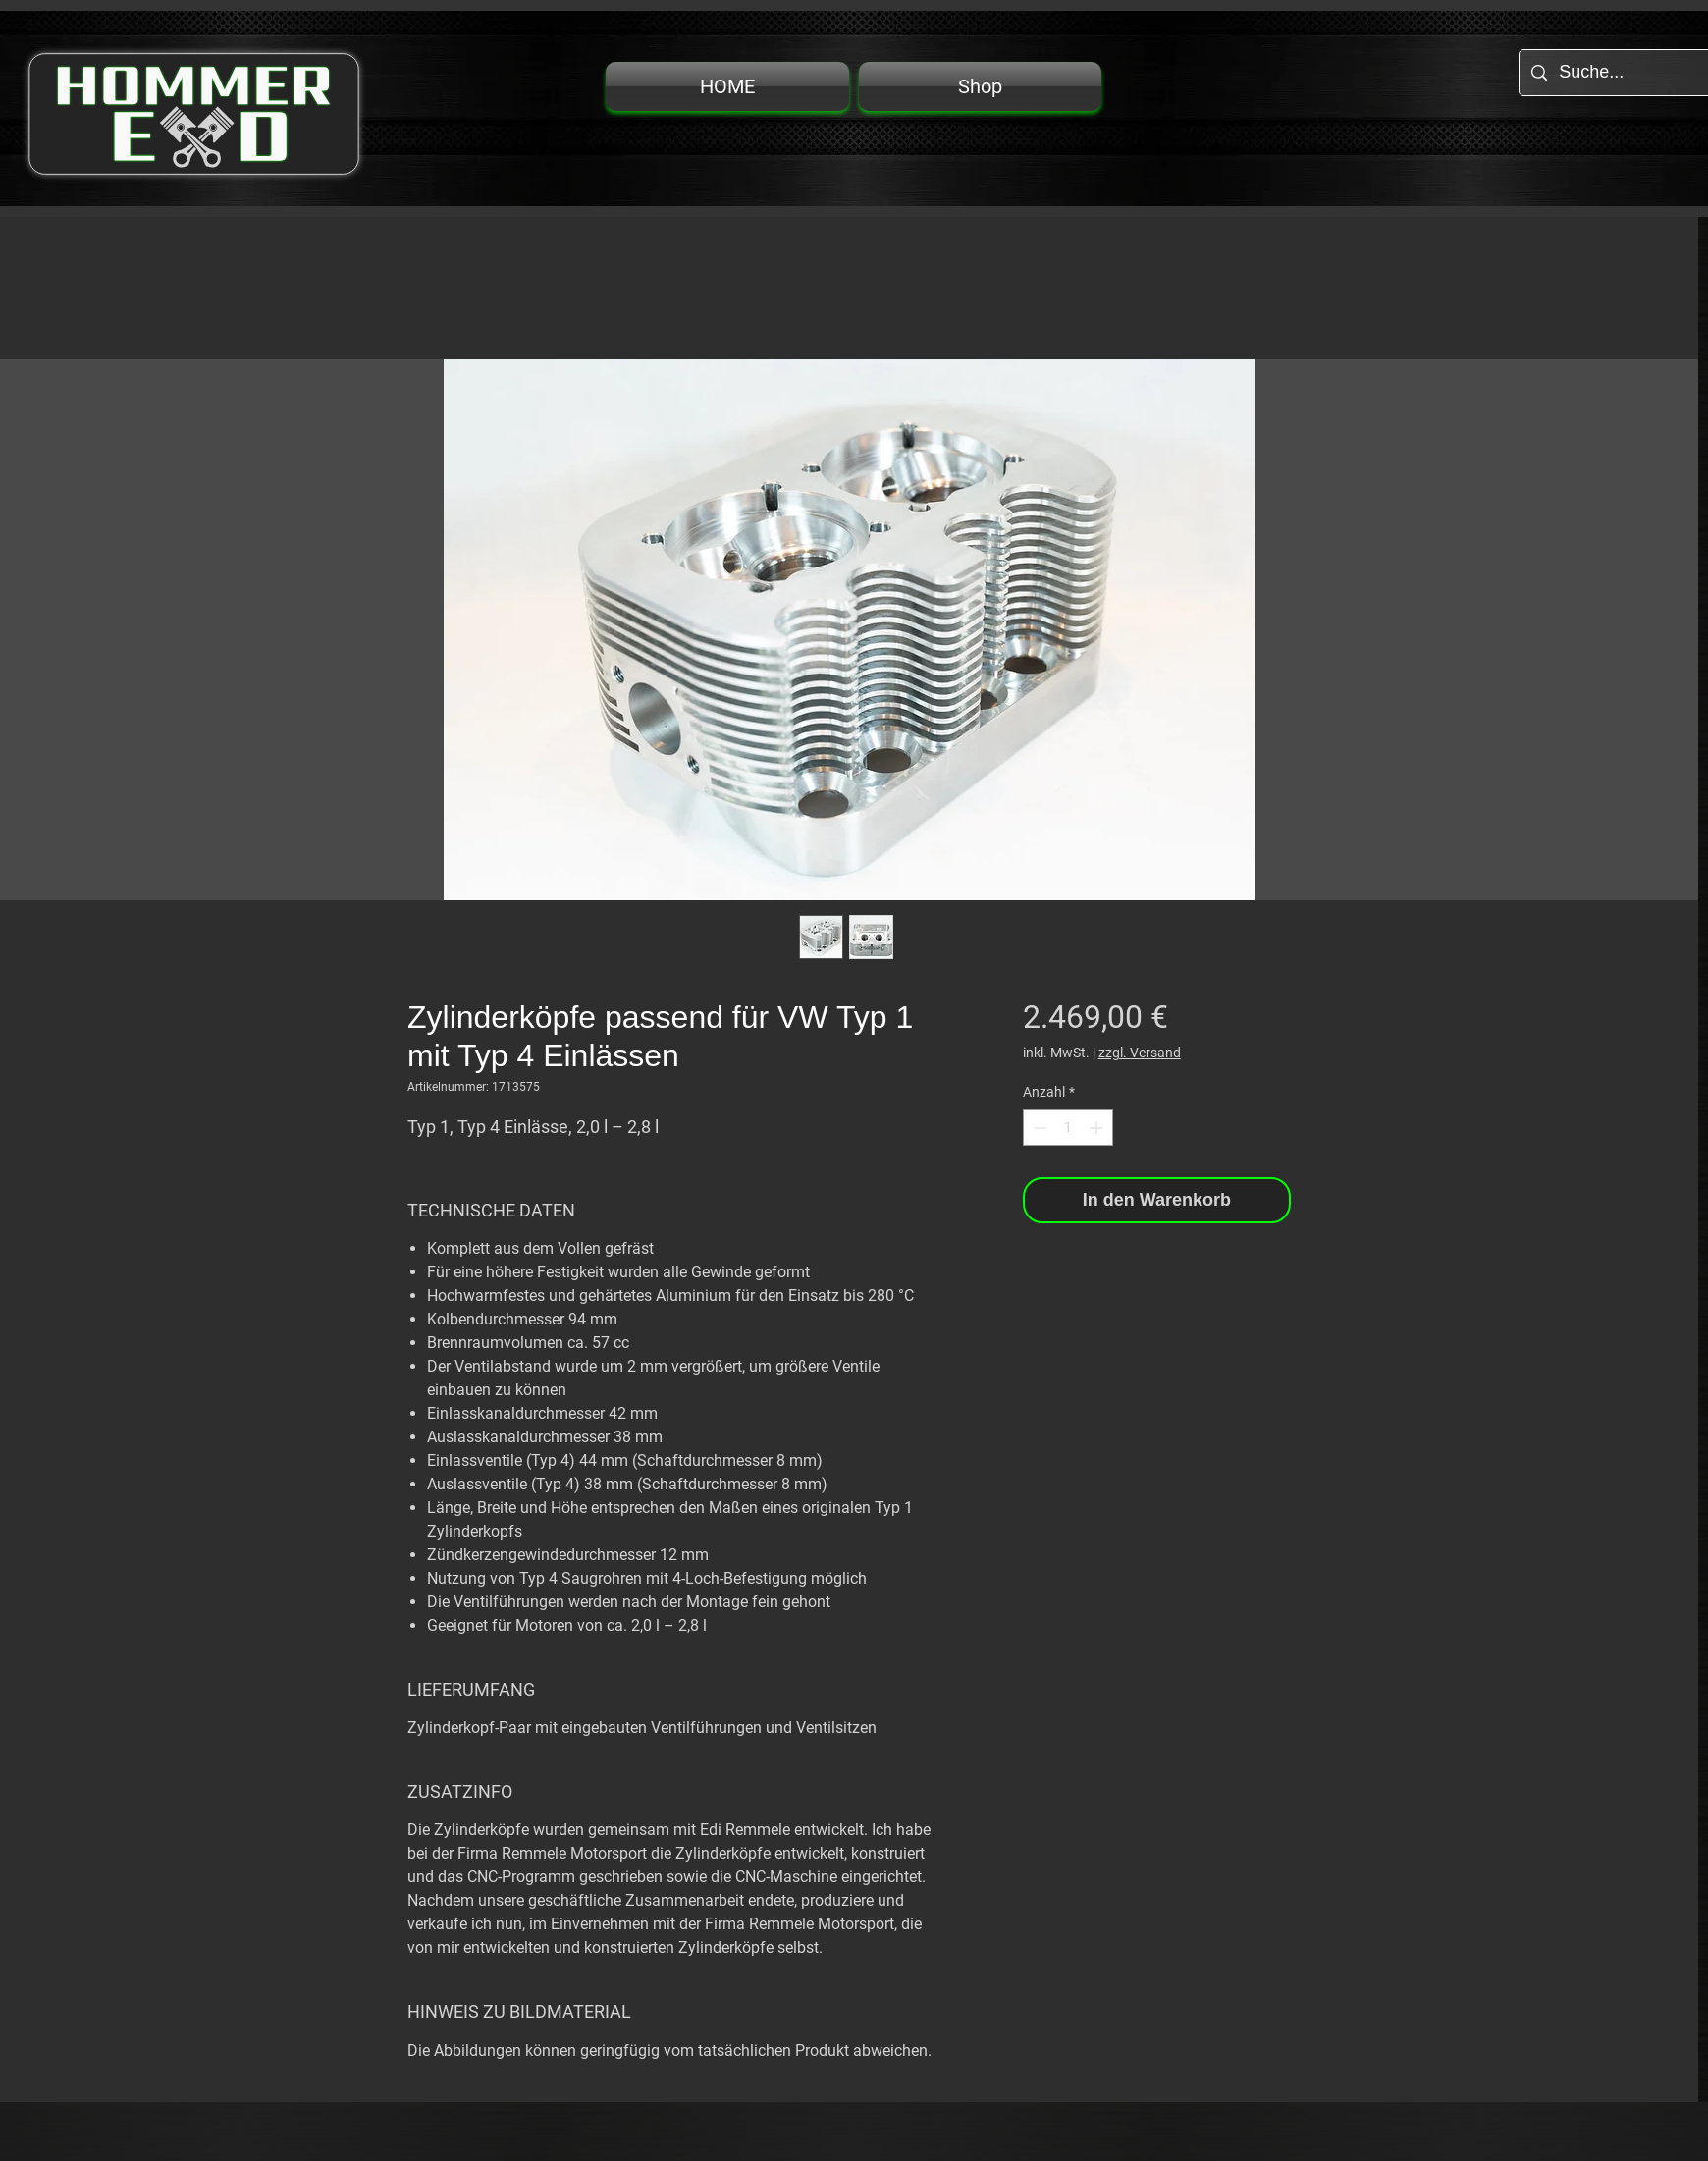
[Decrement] (1038, 1127)
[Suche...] (1627, 72)
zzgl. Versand (1139, 1052)
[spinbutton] (1068, 1127)
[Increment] (1098, 1127)
